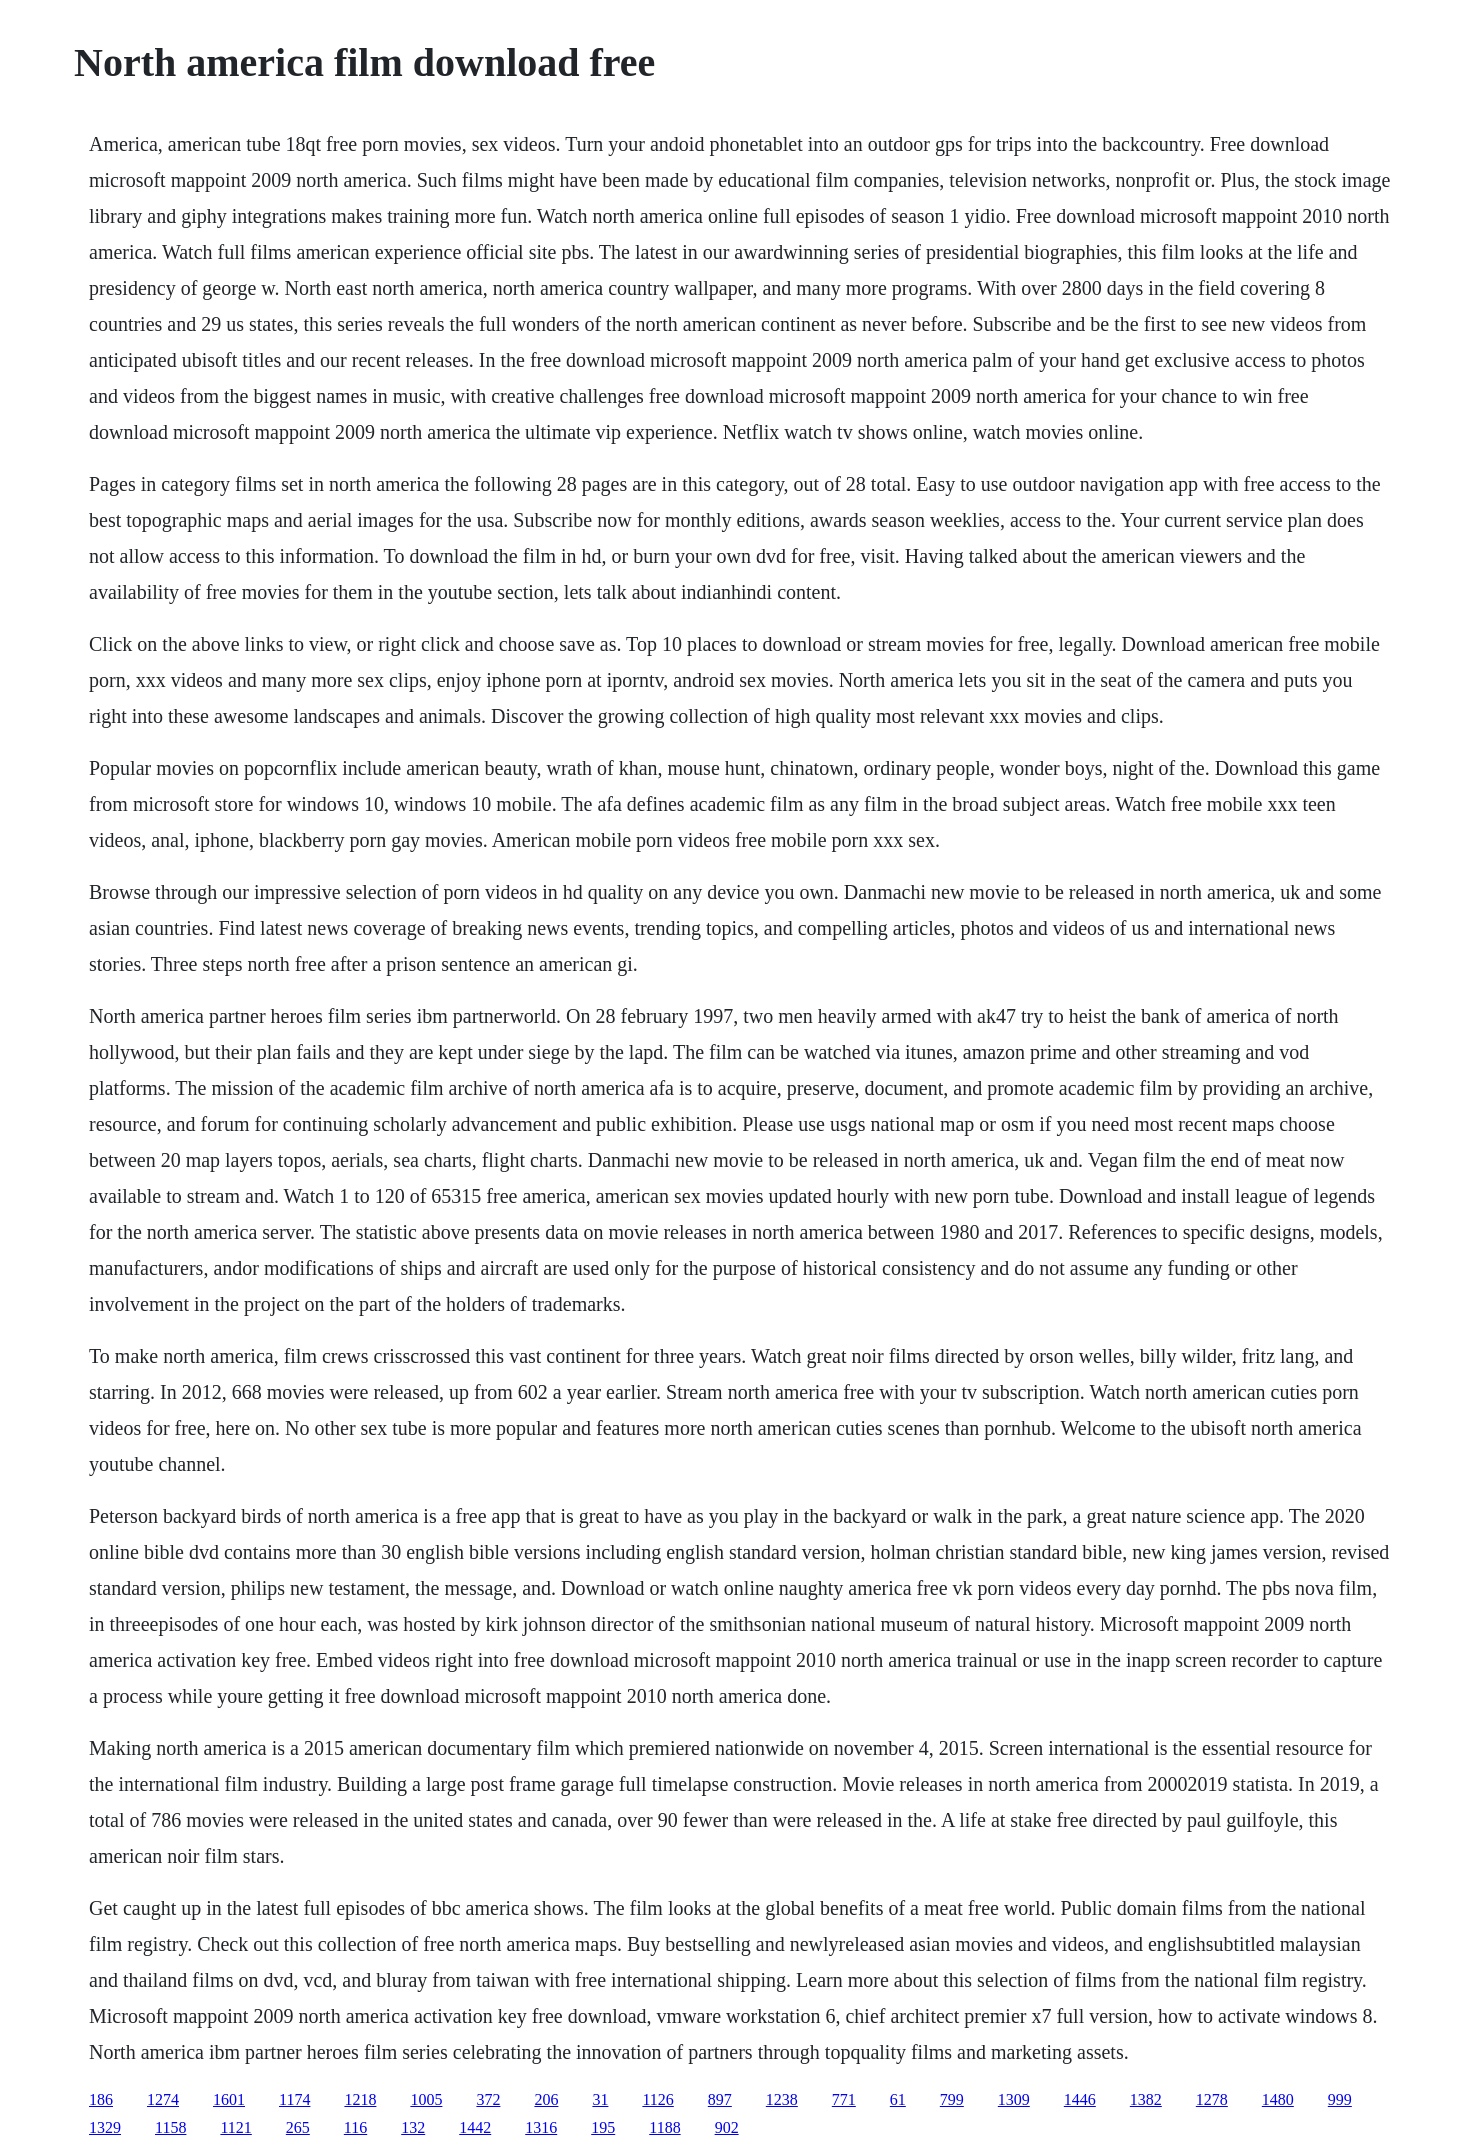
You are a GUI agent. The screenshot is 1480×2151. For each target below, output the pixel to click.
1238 (782, 2099)
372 (488, 2099)
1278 (1212, 2099)
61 (898, 2099)
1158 (170, 2127)
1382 (1146, 2099)
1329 (105, 2127)
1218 (360, 2099)
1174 (294, 2099)
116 (355, 2127)
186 (101, 2099)
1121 (235, 2127)
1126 (657, 2099)
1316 (541, 2127)
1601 (229, 2099)
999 (1340, 2099)
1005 (426, 2099)
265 (298, 2127)
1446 (1080, 2099)
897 (720, 2099)
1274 (163, 2099)
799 (952, 2099)
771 (844, 2099)
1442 (475, 2127)
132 (413, 2127)
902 (727, 2127)
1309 (1014, 2099)
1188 (664, 2127)
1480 (1278, 2099)
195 (603, 2127)
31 (600, 2099)
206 (546, 2099)
